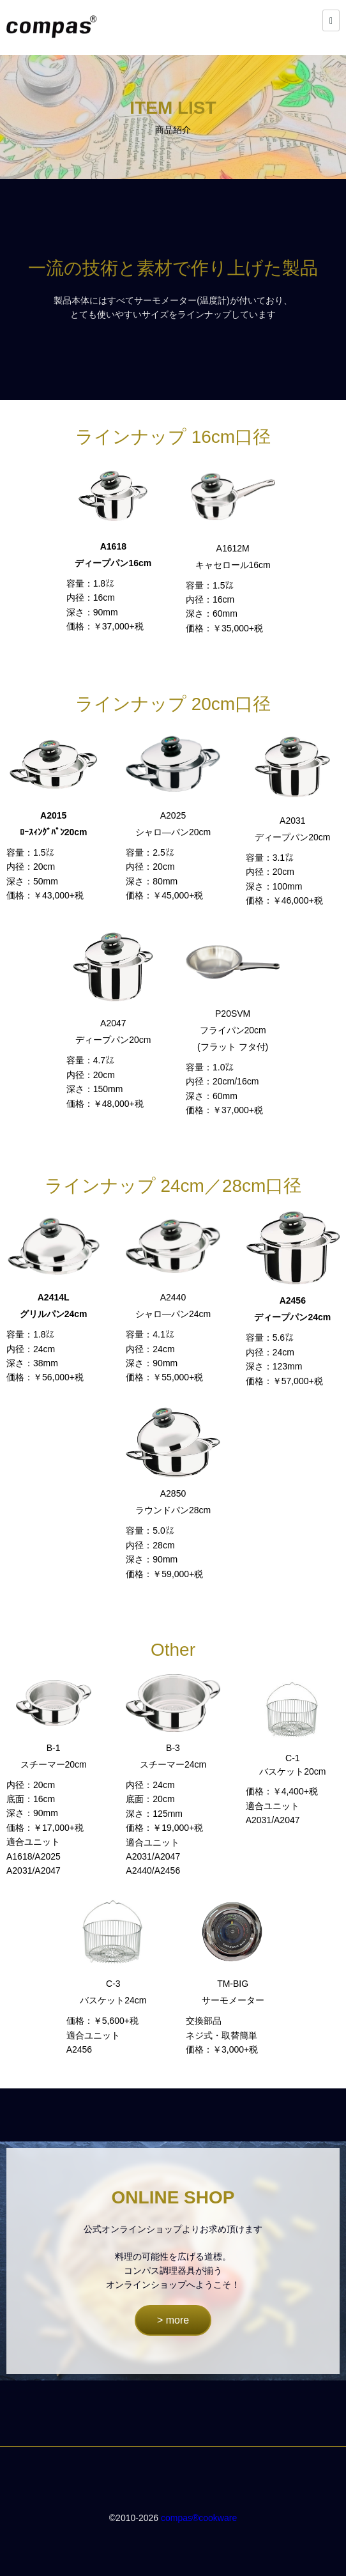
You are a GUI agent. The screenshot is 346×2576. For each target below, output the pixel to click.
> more (173, 2320)
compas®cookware (199, 2518)
